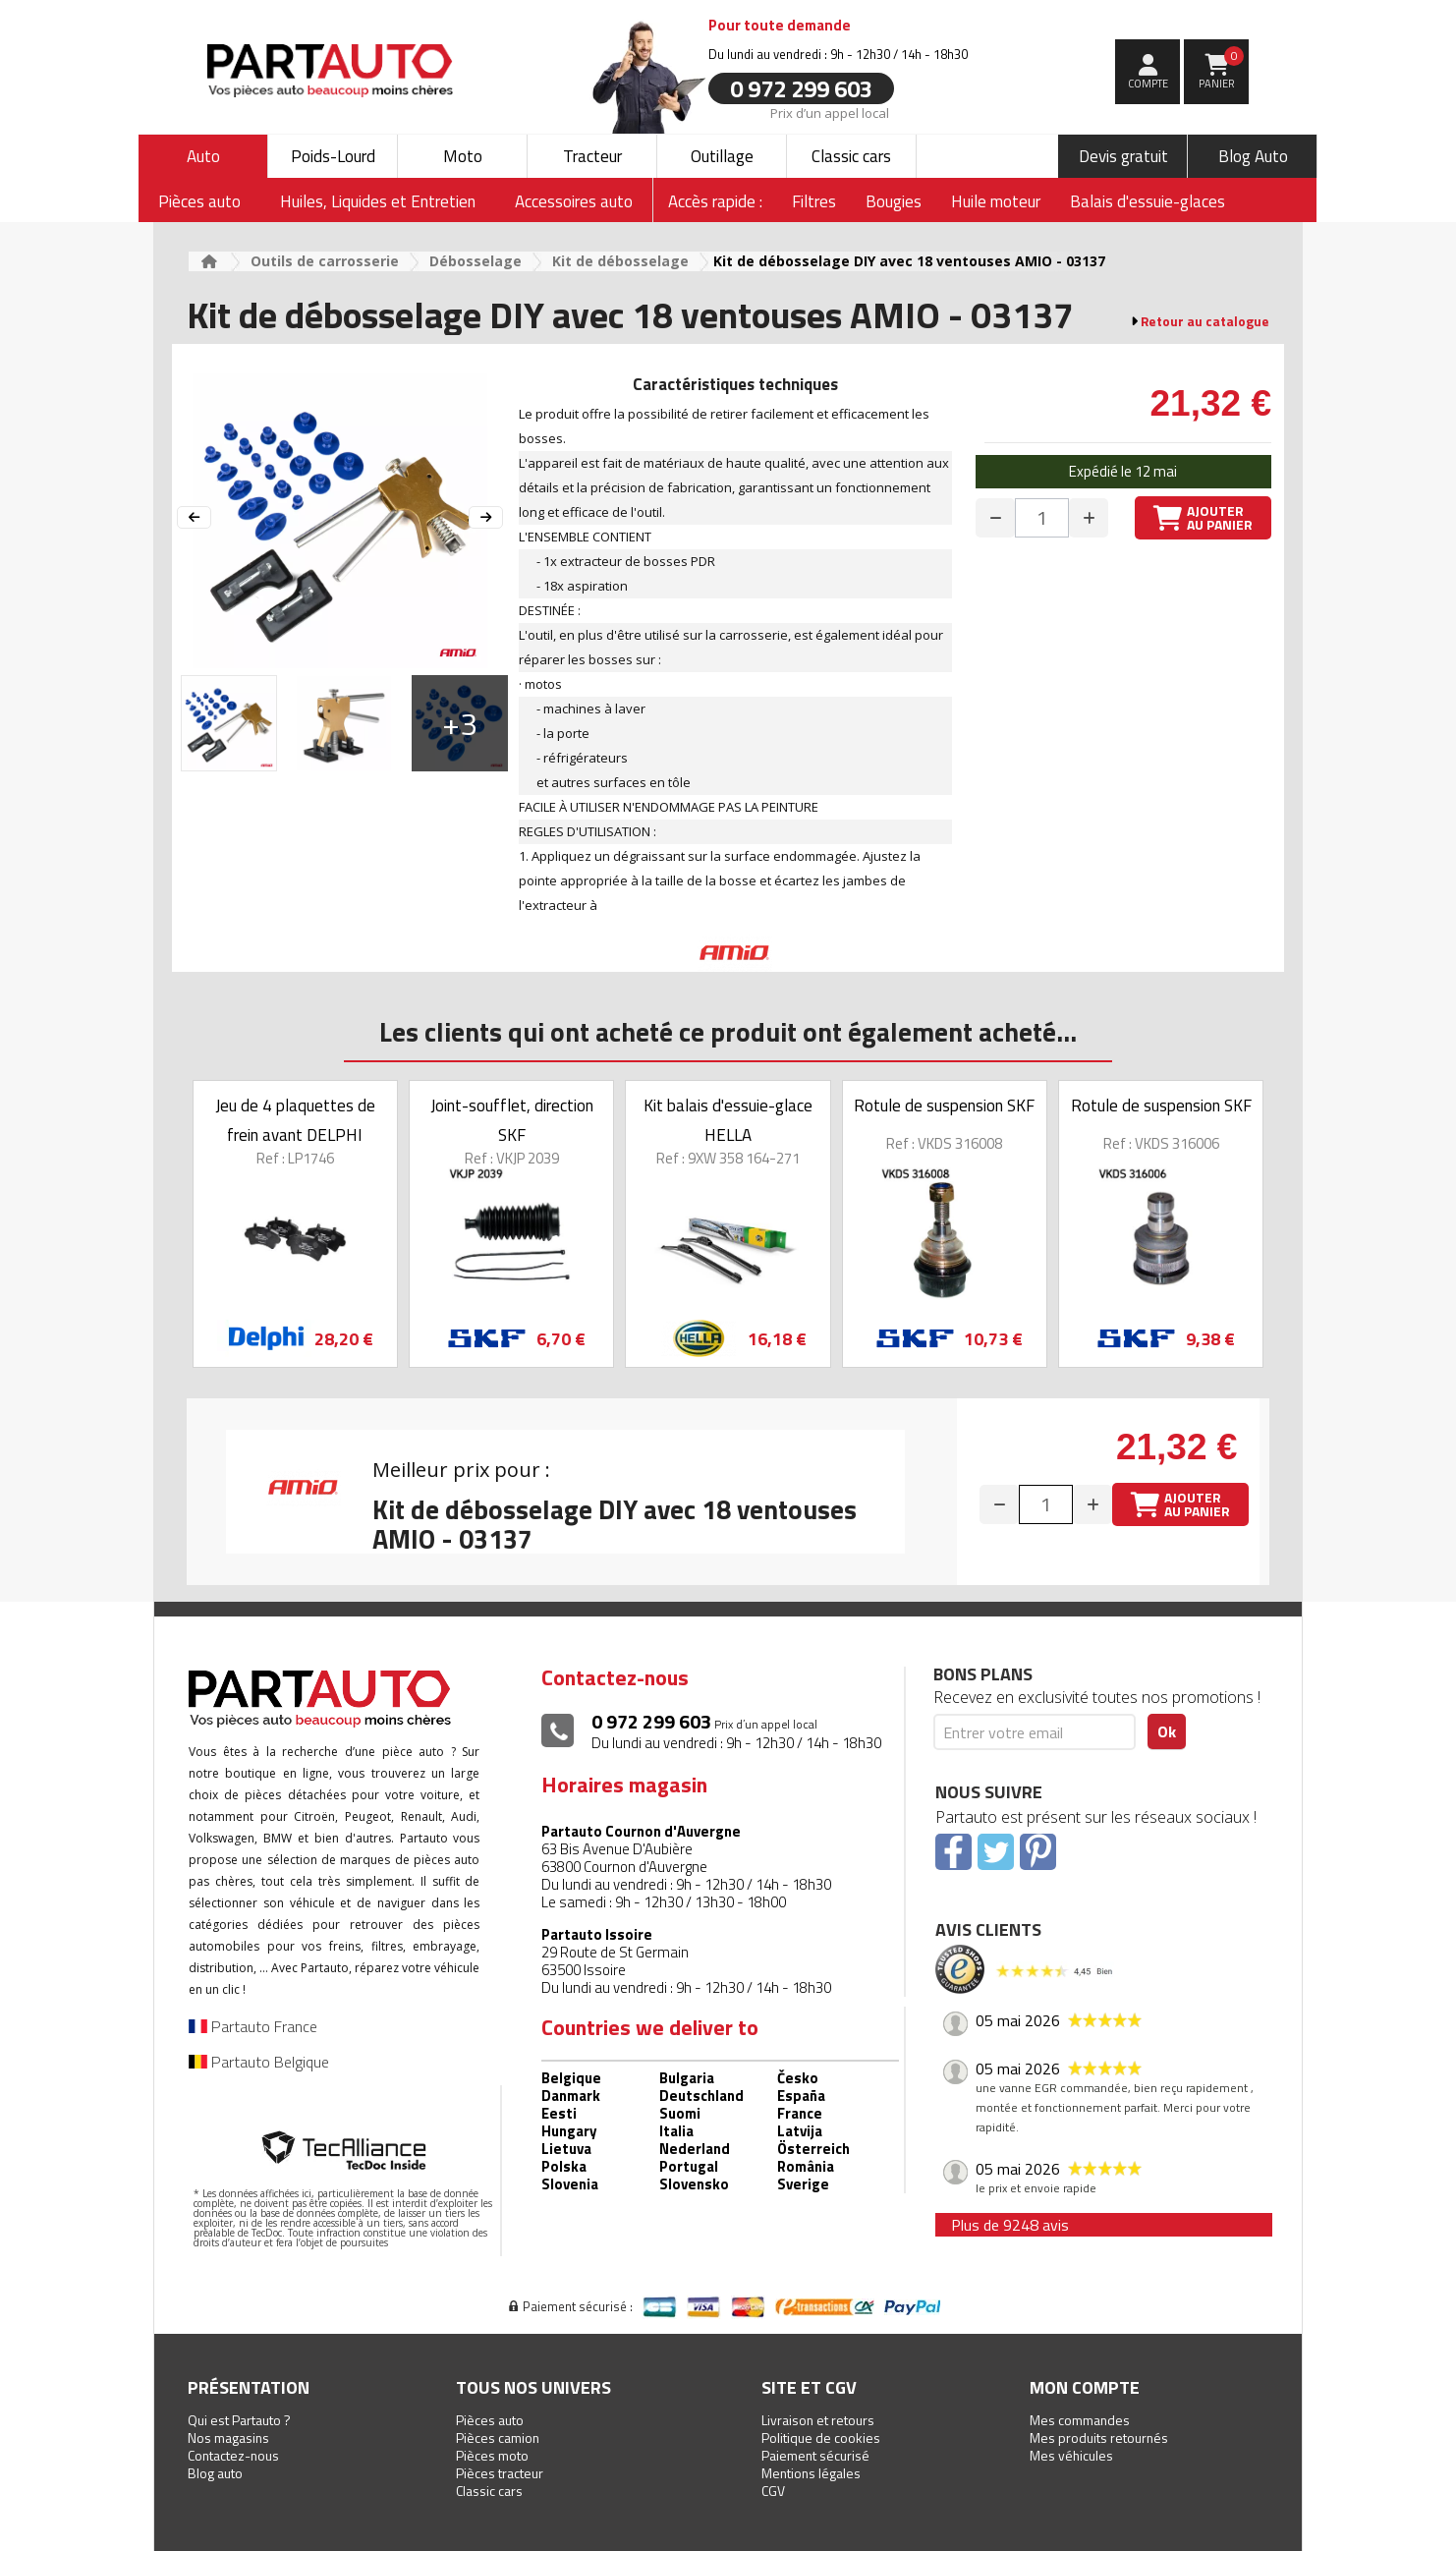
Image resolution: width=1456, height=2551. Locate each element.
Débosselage (475, 261)
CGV (773, 2490)
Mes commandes (1080, 2419)
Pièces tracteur (499, 2473)
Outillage (722, 156)
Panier (1222, 68)
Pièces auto (490, 2419)
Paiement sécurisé (815, 2455)
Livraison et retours (817, 2419)
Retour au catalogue (1205, 321)
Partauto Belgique (259, 2061)
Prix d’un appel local (829, 112)
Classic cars (851, 156)
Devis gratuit (1123, 156)
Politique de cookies (820, 2437)
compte (1148, 83)
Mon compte (1085, 2387)
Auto (203, 156)
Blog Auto (1253, 156)
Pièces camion (497, 2437)
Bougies (894, 201)
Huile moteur (995, 201)
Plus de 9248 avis (1010, 2225)
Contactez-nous (233, 2455)
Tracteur (592, 156)
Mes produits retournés (1099, 2437)
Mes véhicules (1071, 2455)
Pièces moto (492, 2455)
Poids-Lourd (333, 156)
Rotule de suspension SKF (944, 1105)
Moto (462, 156)
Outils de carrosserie (325, 261)
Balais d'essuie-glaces (1147, 201)
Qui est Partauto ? (239, 2419)
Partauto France (253, 2026)
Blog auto (215, 2473)
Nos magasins (228, 2437)
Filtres (814, 201)
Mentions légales (811, 2473)
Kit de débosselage (620, 261)
